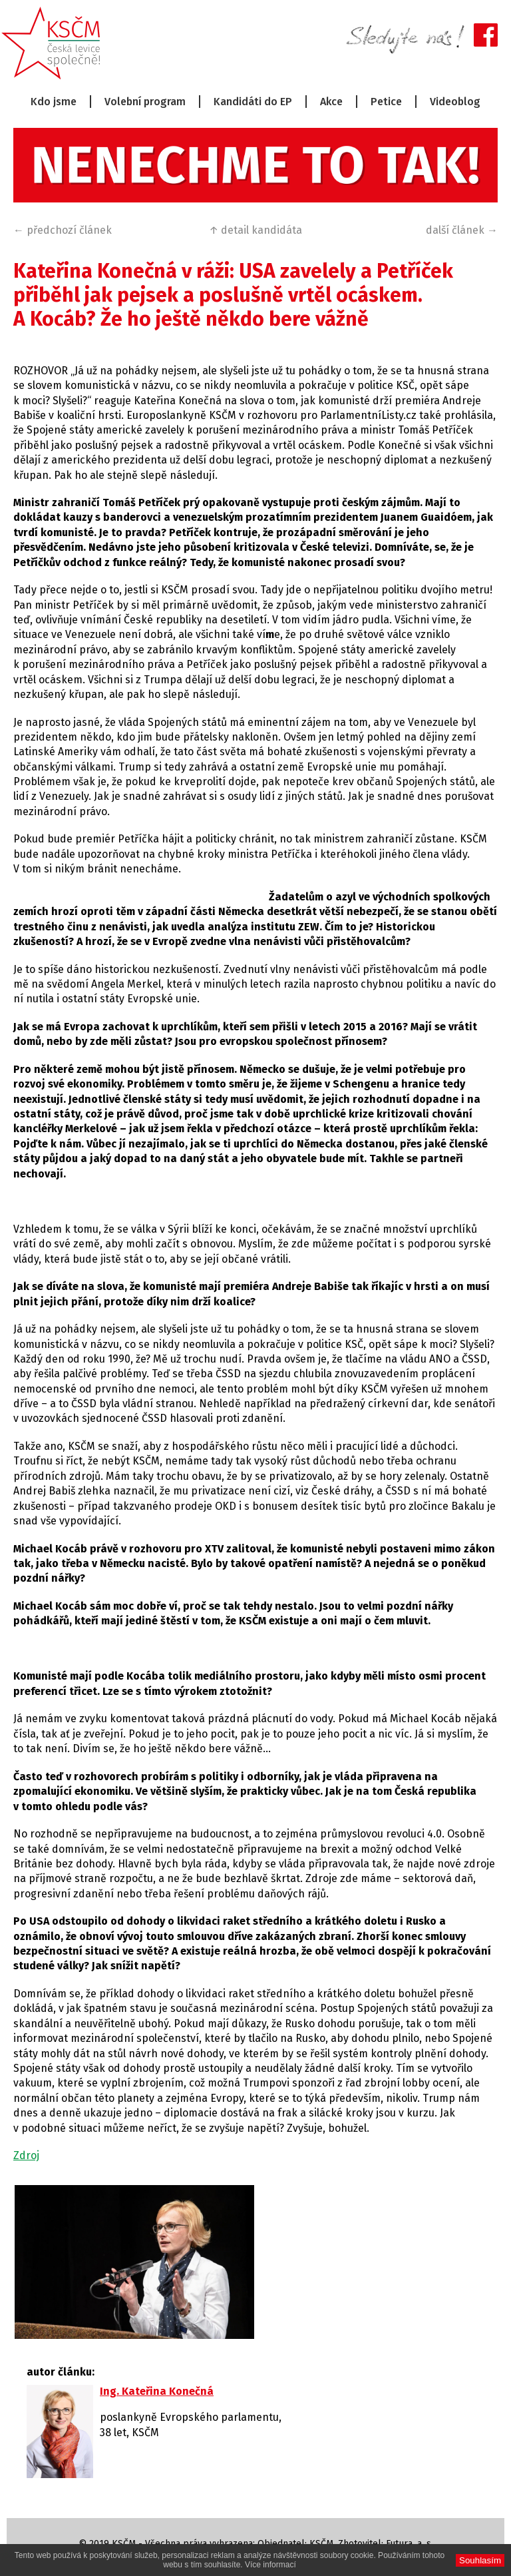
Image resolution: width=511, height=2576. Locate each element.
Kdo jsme (54, 101)
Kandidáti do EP (253, 101)
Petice (386, 101)
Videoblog (455, 101)
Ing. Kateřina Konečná (157, 2391)
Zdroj (26, 2155)
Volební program (145, 101)
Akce (331, 101)
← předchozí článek (62, 230)
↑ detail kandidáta (255, 230)
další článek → (462, 230)
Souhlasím (480, 2560)
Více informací (270, 2564)
